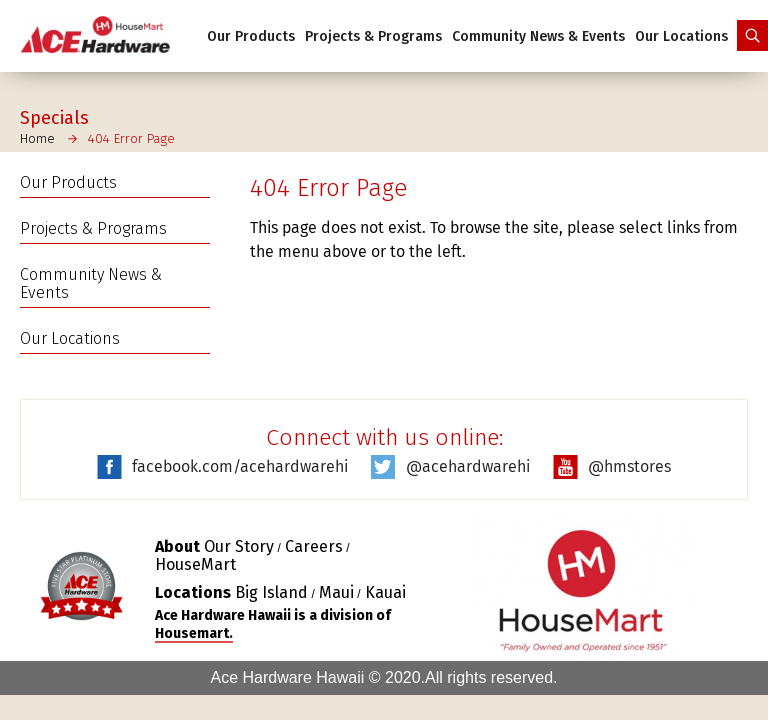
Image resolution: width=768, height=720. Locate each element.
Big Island (271, 592)
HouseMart (195, 564)
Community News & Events (538, 37)
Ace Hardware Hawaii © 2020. (317, 677)
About (177, 546)
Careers (314, 546)
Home (37, 138)
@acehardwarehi (468, 466)
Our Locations (681, 37)
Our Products (251, 37)
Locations (193, 592)
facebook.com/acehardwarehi (240, 466)
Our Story (239, 546)
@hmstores (629, 466)
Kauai (385, 592)
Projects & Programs (373, 37)
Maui (336, 592)
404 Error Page (131, 138)
